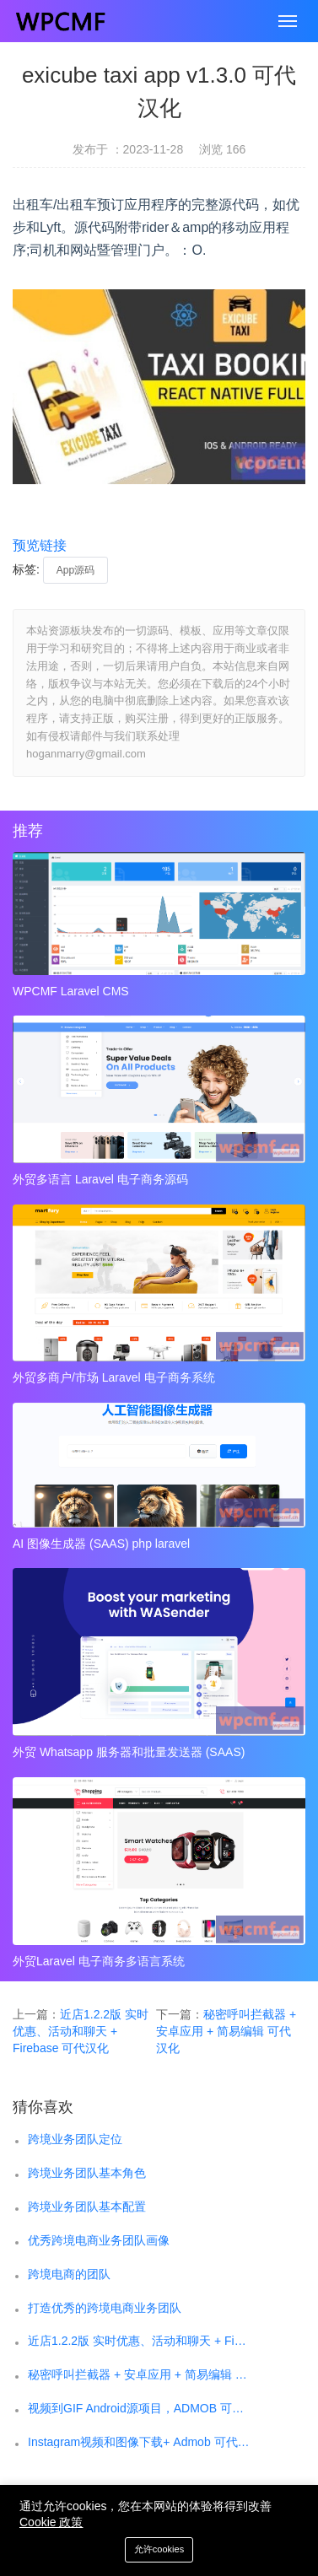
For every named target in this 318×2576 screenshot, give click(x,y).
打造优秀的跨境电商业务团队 (104, 2308)
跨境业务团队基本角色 (87, 2173)
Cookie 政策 (51, 2522)
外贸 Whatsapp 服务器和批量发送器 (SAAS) (129, 1752)
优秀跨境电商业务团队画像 (99, 2240)
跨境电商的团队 (69, 2274)
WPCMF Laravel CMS (71, 991)
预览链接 (40, 545)
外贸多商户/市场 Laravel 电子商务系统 (114, 1377)
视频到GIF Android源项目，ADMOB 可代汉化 (139, 2408)
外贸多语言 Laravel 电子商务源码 (100, 1179)
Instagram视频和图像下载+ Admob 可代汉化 (139, 2442)
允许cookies (159, 2549)
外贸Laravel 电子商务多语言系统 (99, 1961)
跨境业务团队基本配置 (87, 2206)
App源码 (75, 570)
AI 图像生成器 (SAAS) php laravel (101, 1543)
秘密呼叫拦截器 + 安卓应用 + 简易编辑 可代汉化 (226, 2031)
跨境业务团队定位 (75, 2139)
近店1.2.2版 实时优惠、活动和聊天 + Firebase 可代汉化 (80, 2031)
